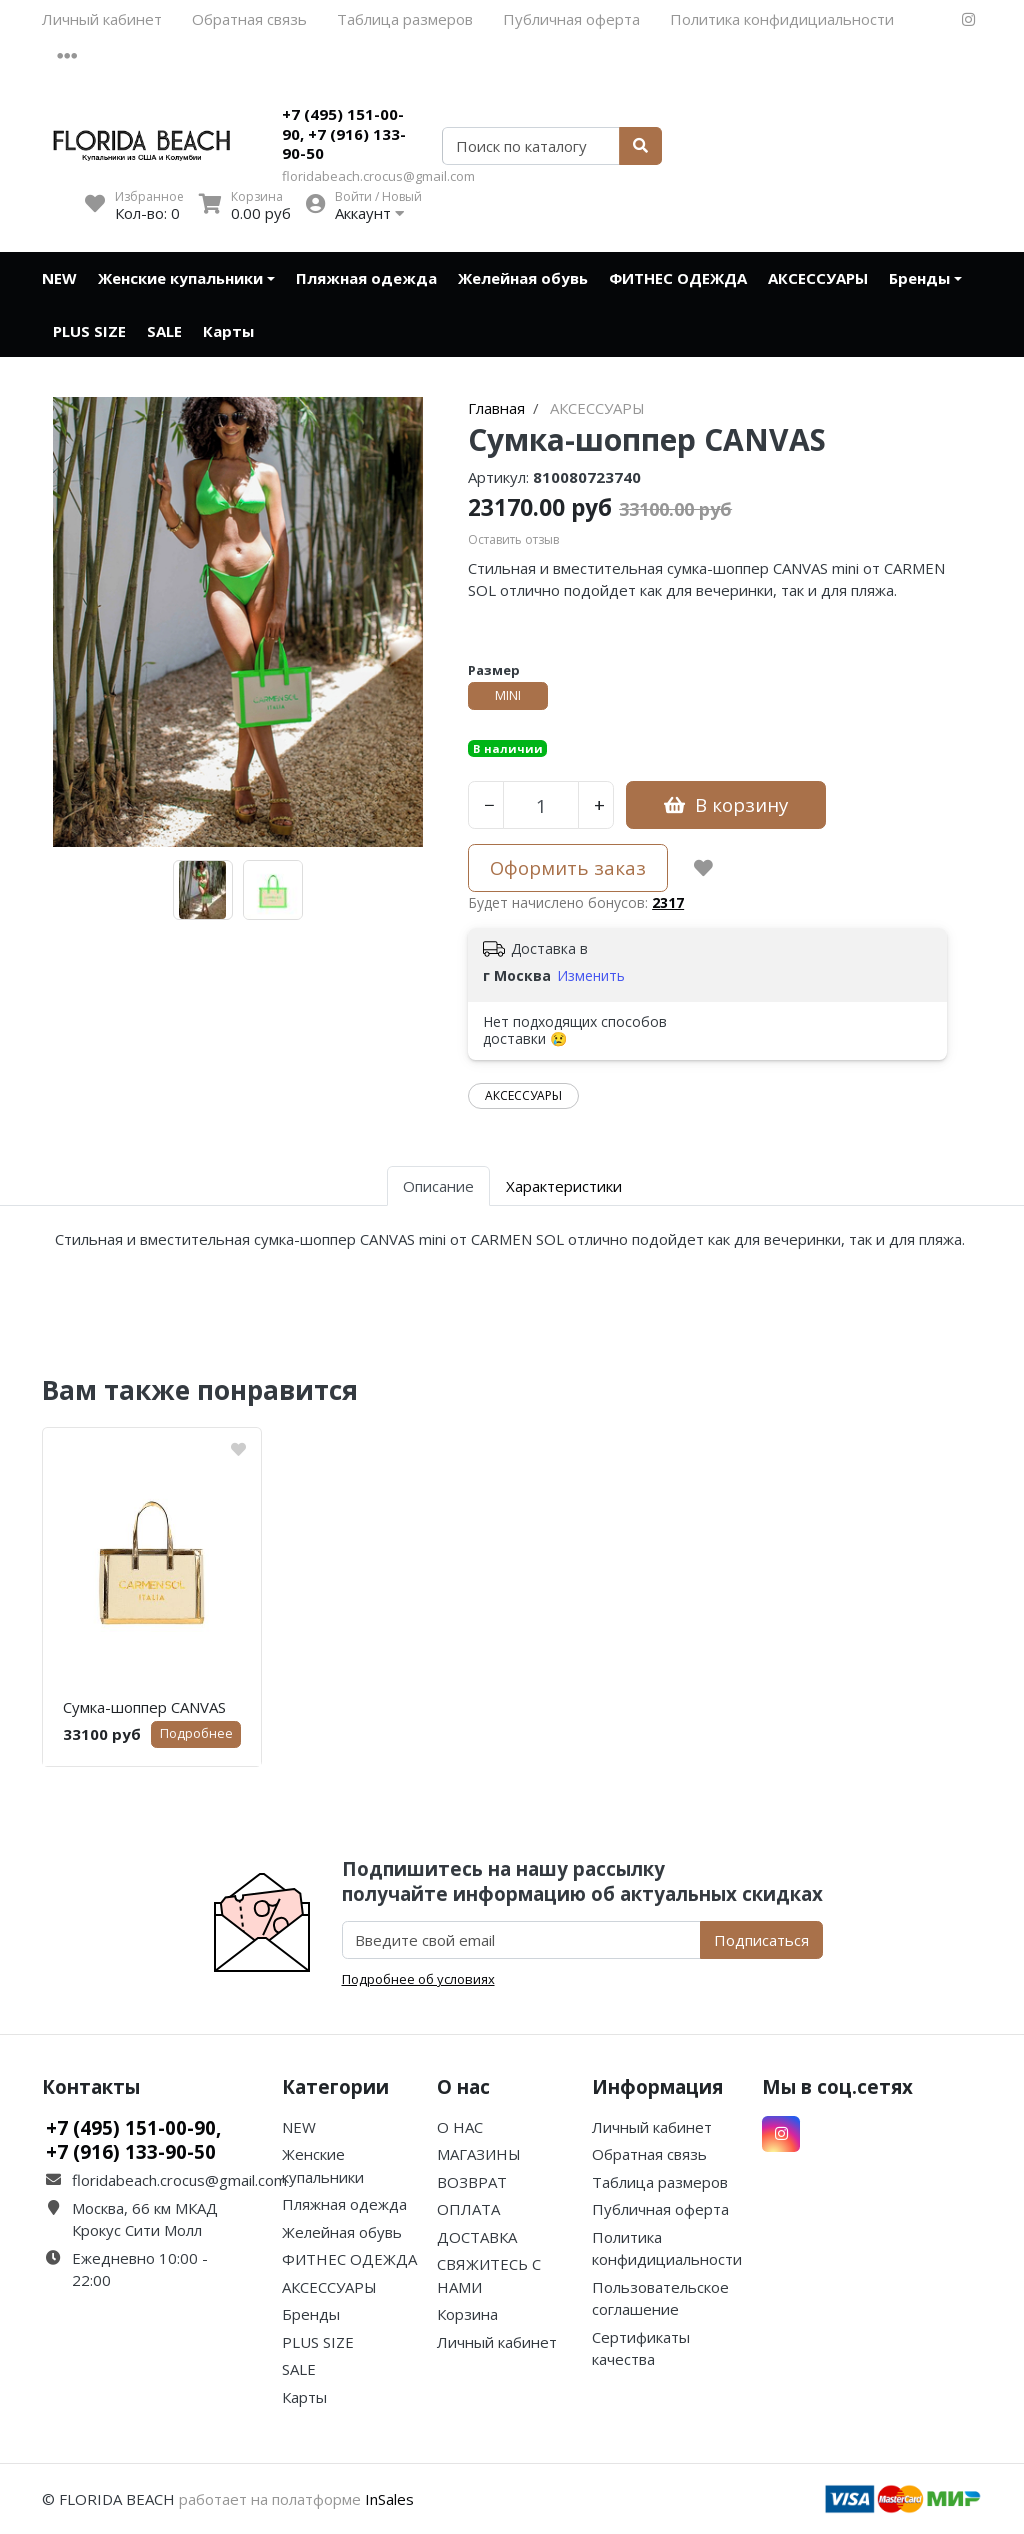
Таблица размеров (405, 19)
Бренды (919, 278)
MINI (508, 695)
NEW (59, 278)
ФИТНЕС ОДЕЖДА (678, 278)
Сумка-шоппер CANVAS (144, 1707)
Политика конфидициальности (782, 19)
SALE (164, 331)
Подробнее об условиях (418, 1979)
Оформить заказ (568, 867)
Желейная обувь (523, 278)
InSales (389, 2499)
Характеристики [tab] (564, 1186)
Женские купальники (180, 278)
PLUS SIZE (89, 331)
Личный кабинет (102, 19)
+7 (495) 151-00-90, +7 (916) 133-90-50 (344, 133)
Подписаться (761, 1940)
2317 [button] (668, 902)
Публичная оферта (571, 19)
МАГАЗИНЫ (479, 2154)
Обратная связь (249, 19)
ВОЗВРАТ (472, 2182)
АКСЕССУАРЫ (818, 278)
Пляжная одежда (366, 278)
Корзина (467, 2314)
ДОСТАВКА (477, 2237)
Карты (228, 331)
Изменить (591, 975)
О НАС (460, 2127)
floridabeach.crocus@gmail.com (378, 176)
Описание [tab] (438, 1186)
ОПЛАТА (468, 2209)
